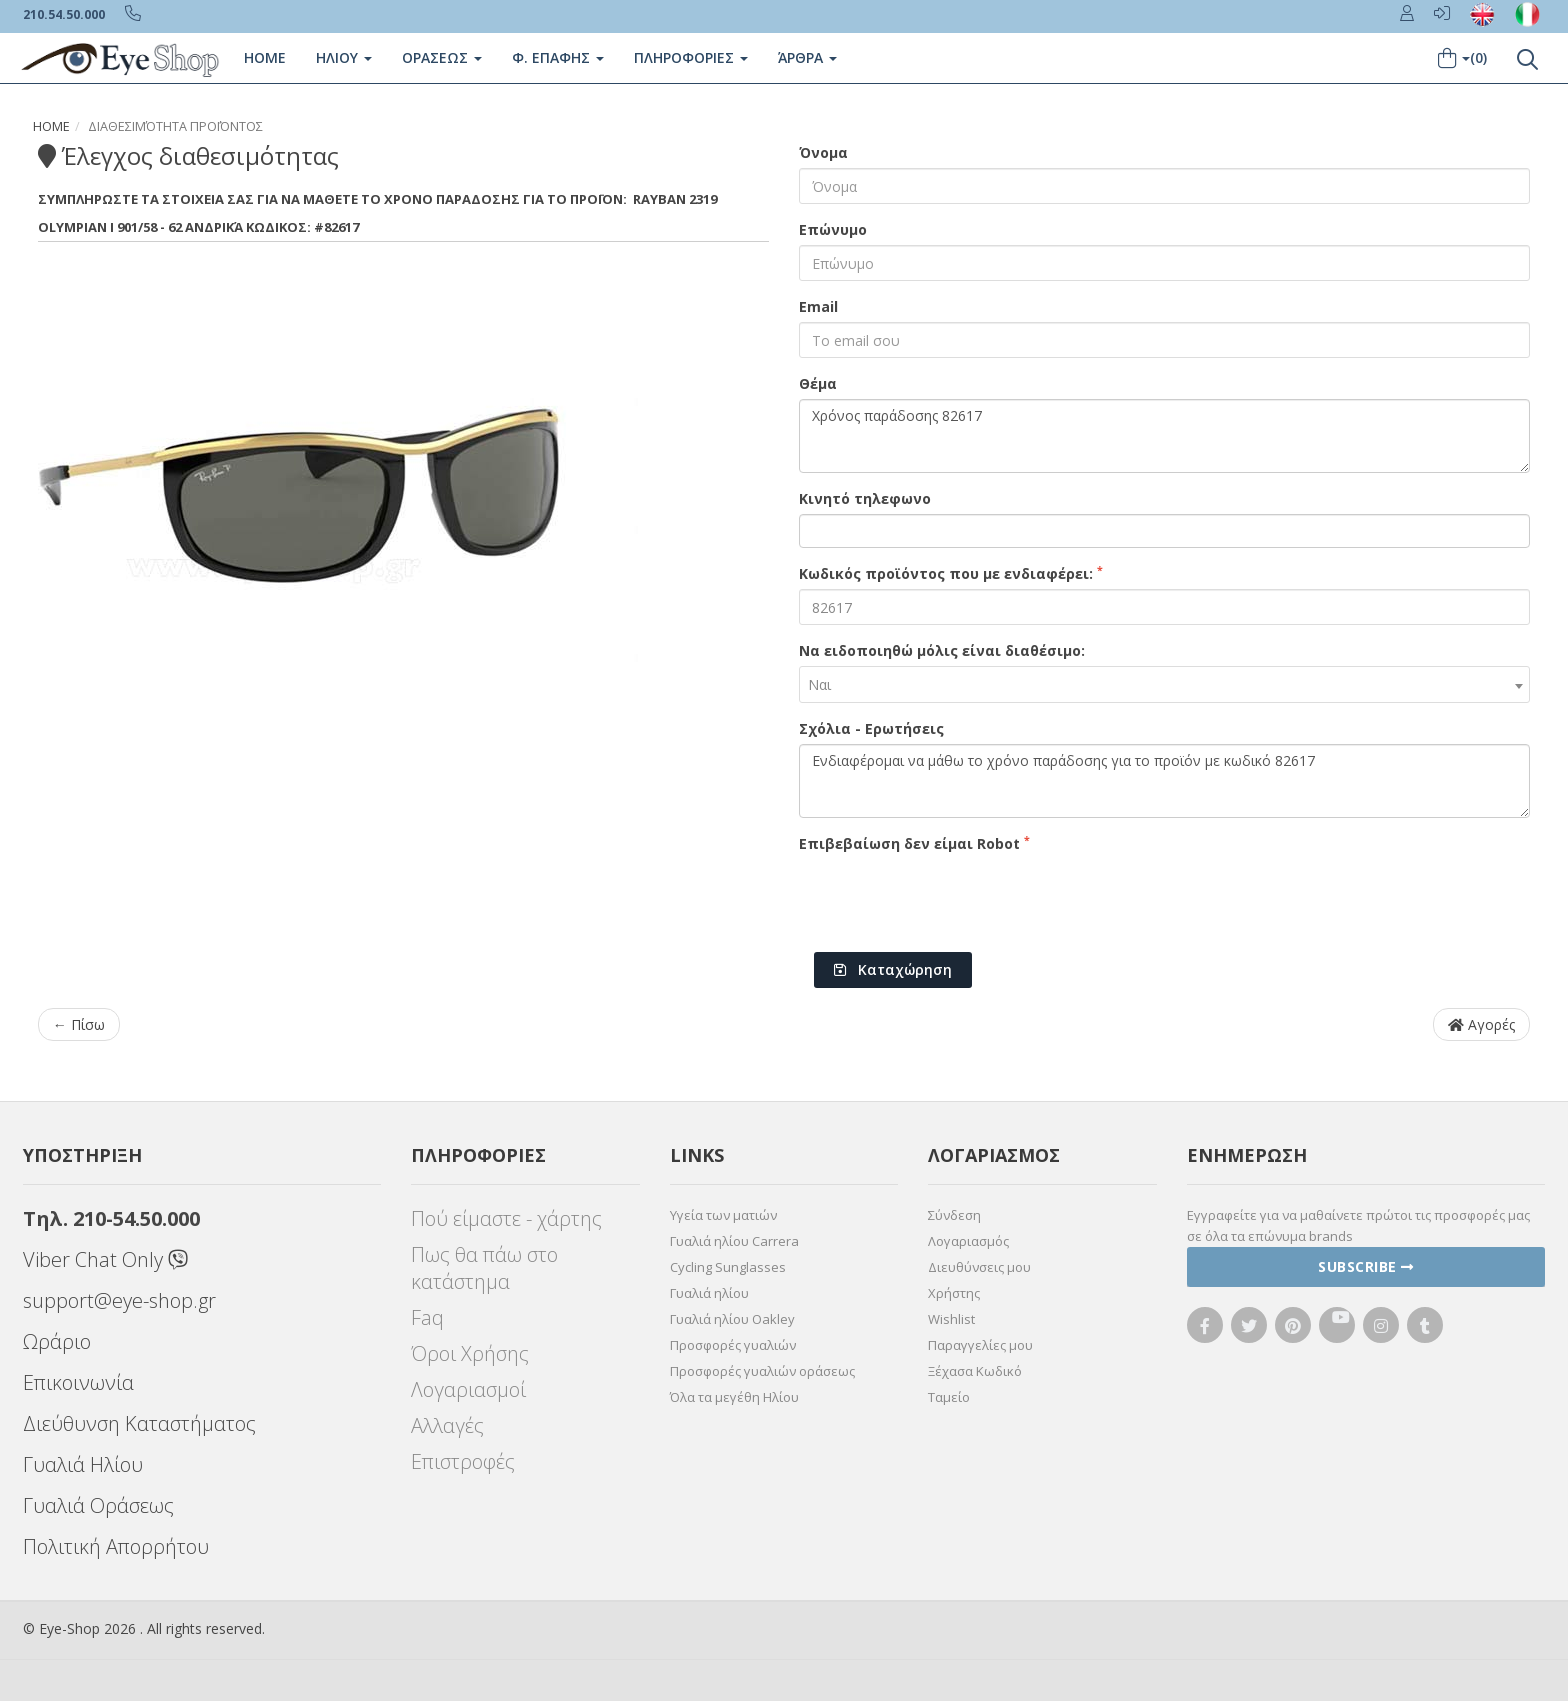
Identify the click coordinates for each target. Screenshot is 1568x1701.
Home (264, 57)
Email (818, 306)
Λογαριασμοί (468, 1389)
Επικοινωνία (78, 1382)
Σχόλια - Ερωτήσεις (871, 728)
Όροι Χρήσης (470, 1353)
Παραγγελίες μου (980, 1345)
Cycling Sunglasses (728, 1267)
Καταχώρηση (893, 969)
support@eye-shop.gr (119, 1300)
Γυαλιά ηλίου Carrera (734, 1241)
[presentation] (951, 898)
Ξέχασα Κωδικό (975, 1371)
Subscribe (1366, 1266)
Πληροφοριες (690, 57)
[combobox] (1164, 684)
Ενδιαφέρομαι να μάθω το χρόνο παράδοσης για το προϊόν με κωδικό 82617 (1164, 781)
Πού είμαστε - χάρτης (506, 1218)
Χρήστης (954, 1293)
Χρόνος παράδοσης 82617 (1164, 436)
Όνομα (823, 152)
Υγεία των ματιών (723, 1215)
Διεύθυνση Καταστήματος (139, 1423)
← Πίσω (79, 1024)
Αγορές (1481, 1024)
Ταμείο (949, 1397)
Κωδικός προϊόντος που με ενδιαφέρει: (951, 573)
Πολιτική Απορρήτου (116, 1546)
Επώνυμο (833, 229)
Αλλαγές (447, 1425)
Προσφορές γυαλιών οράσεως (762, 1371)
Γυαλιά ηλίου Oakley (732, 1319)
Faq (427, 1317)
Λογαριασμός (968, 1241)
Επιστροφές (463, 1461)
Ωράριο (57, 1341)
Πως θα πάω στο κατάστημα (484, 1268)
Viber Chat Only (105, 1259)
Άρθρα (806, 57)
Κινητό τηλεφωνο (865, 498)
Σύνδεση (954, 1215)
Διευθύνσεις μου (979, 1267)
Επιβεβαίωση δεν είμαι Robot (914, 843)
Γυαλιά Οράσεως (98, 1505)
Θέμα (818, 383)
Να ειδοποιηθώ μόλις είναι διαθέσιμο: (942, 650)
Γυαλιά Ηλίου (83, 1464)
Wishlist (951, 1319)
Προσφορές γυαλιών (733, 1345)
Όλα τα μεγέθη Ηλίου (734, 1397)
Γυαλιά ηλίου (709, 1293)
